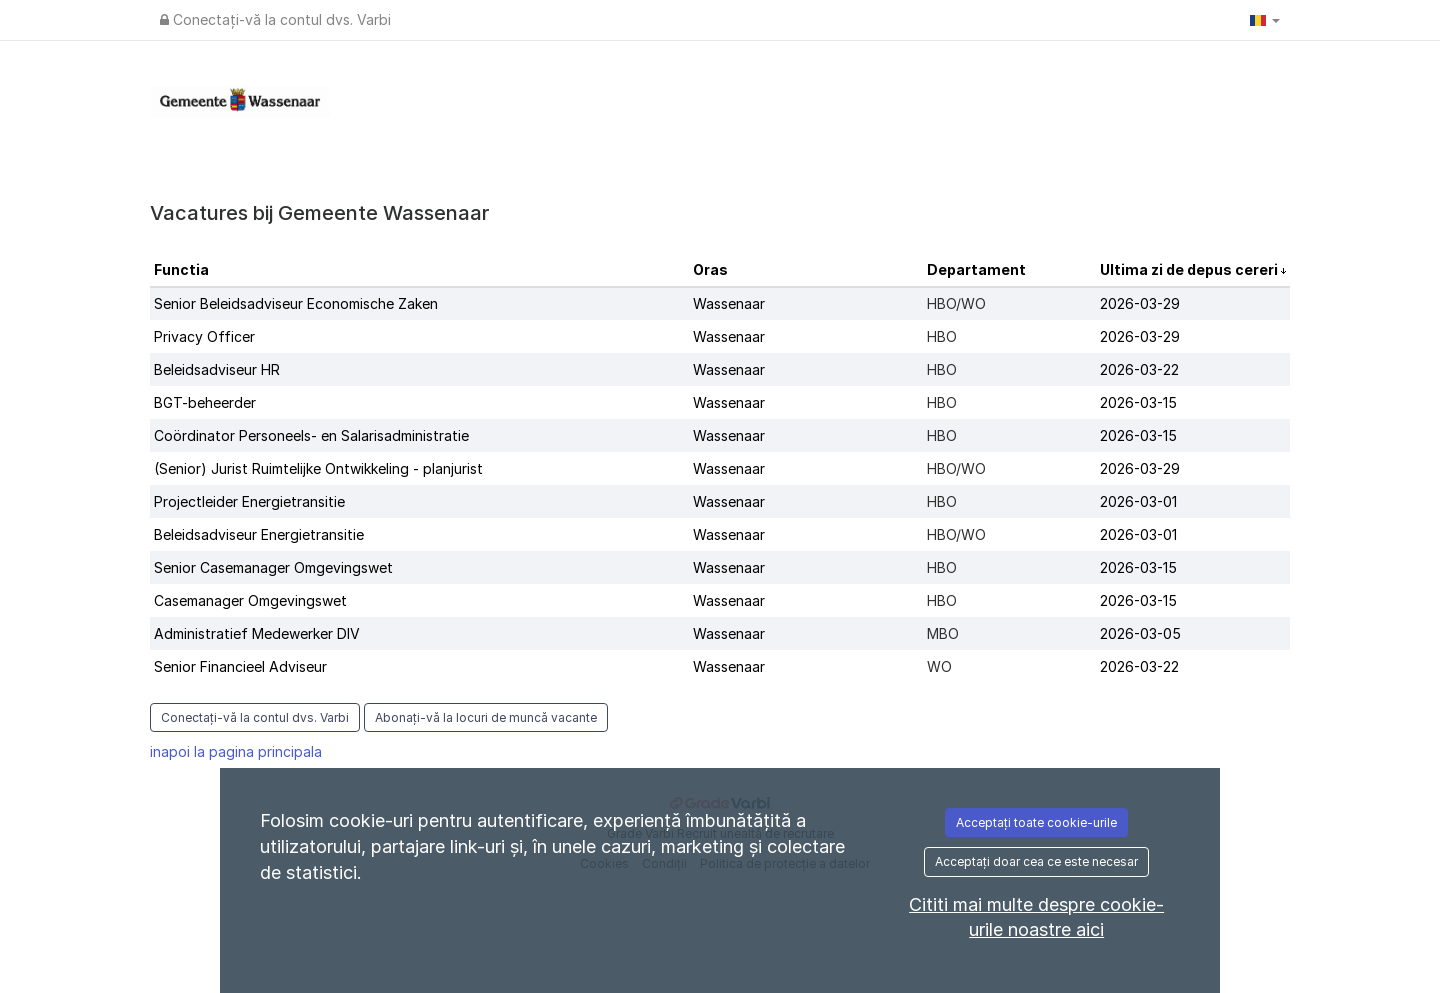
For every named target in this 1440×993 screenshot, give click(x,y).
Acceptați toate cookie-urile (1036, 822)
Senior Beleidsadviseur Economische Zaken (296, 303)
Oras (710, 269)
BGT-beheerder (205, 402)
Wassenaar (729, 303)
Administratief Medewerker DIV (257, 633)
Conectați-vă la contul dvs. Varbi (275, 19)
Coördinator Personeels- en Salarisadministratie (311, 435)
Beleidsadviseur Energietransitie (259, 534)
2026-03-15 (1138, 402)
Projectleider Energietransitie (249, 501)
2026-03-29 (1140, 303)
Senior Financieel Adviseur (240, 666)
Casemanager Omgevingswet (250, 600)
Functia (181, 269)
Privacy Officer (204, 336)
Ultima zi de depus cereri (1190, 269)
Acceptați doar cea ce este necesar (1036, 861)
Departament (976, 269)
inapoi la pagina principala (236, 751)
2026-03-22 (1139, 369)
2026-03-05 (1140, 633)
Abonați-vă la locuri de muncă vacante (486, 717)
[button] (1265, 20)
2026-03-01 (1138, 501)
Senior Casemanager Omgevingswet (273, 567)
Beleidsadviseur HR (217, 369)
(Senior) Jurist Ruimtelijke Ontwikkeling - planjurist (318, 468)
